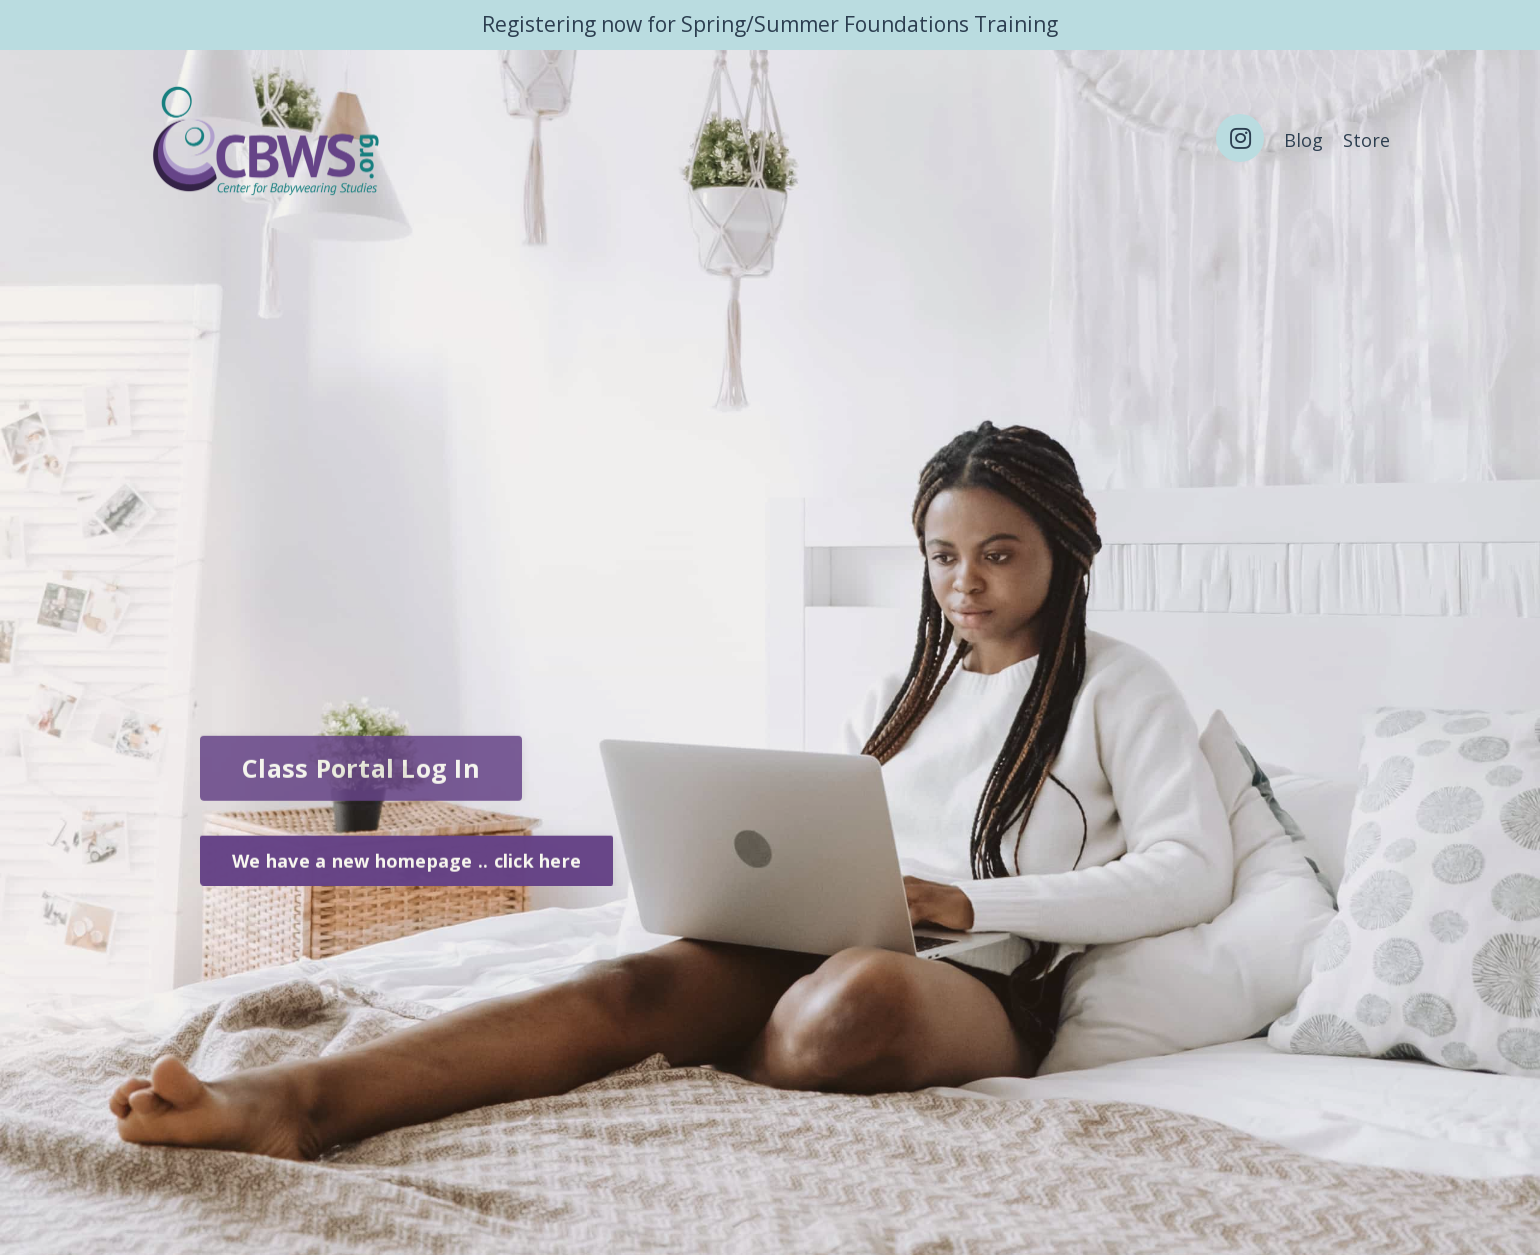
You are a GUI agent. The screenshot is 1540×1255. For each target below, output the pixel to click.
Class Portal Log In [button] (361, 775)
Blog (1303, 140)
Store (1366, 140)
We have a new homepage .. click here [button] (406, 864)
